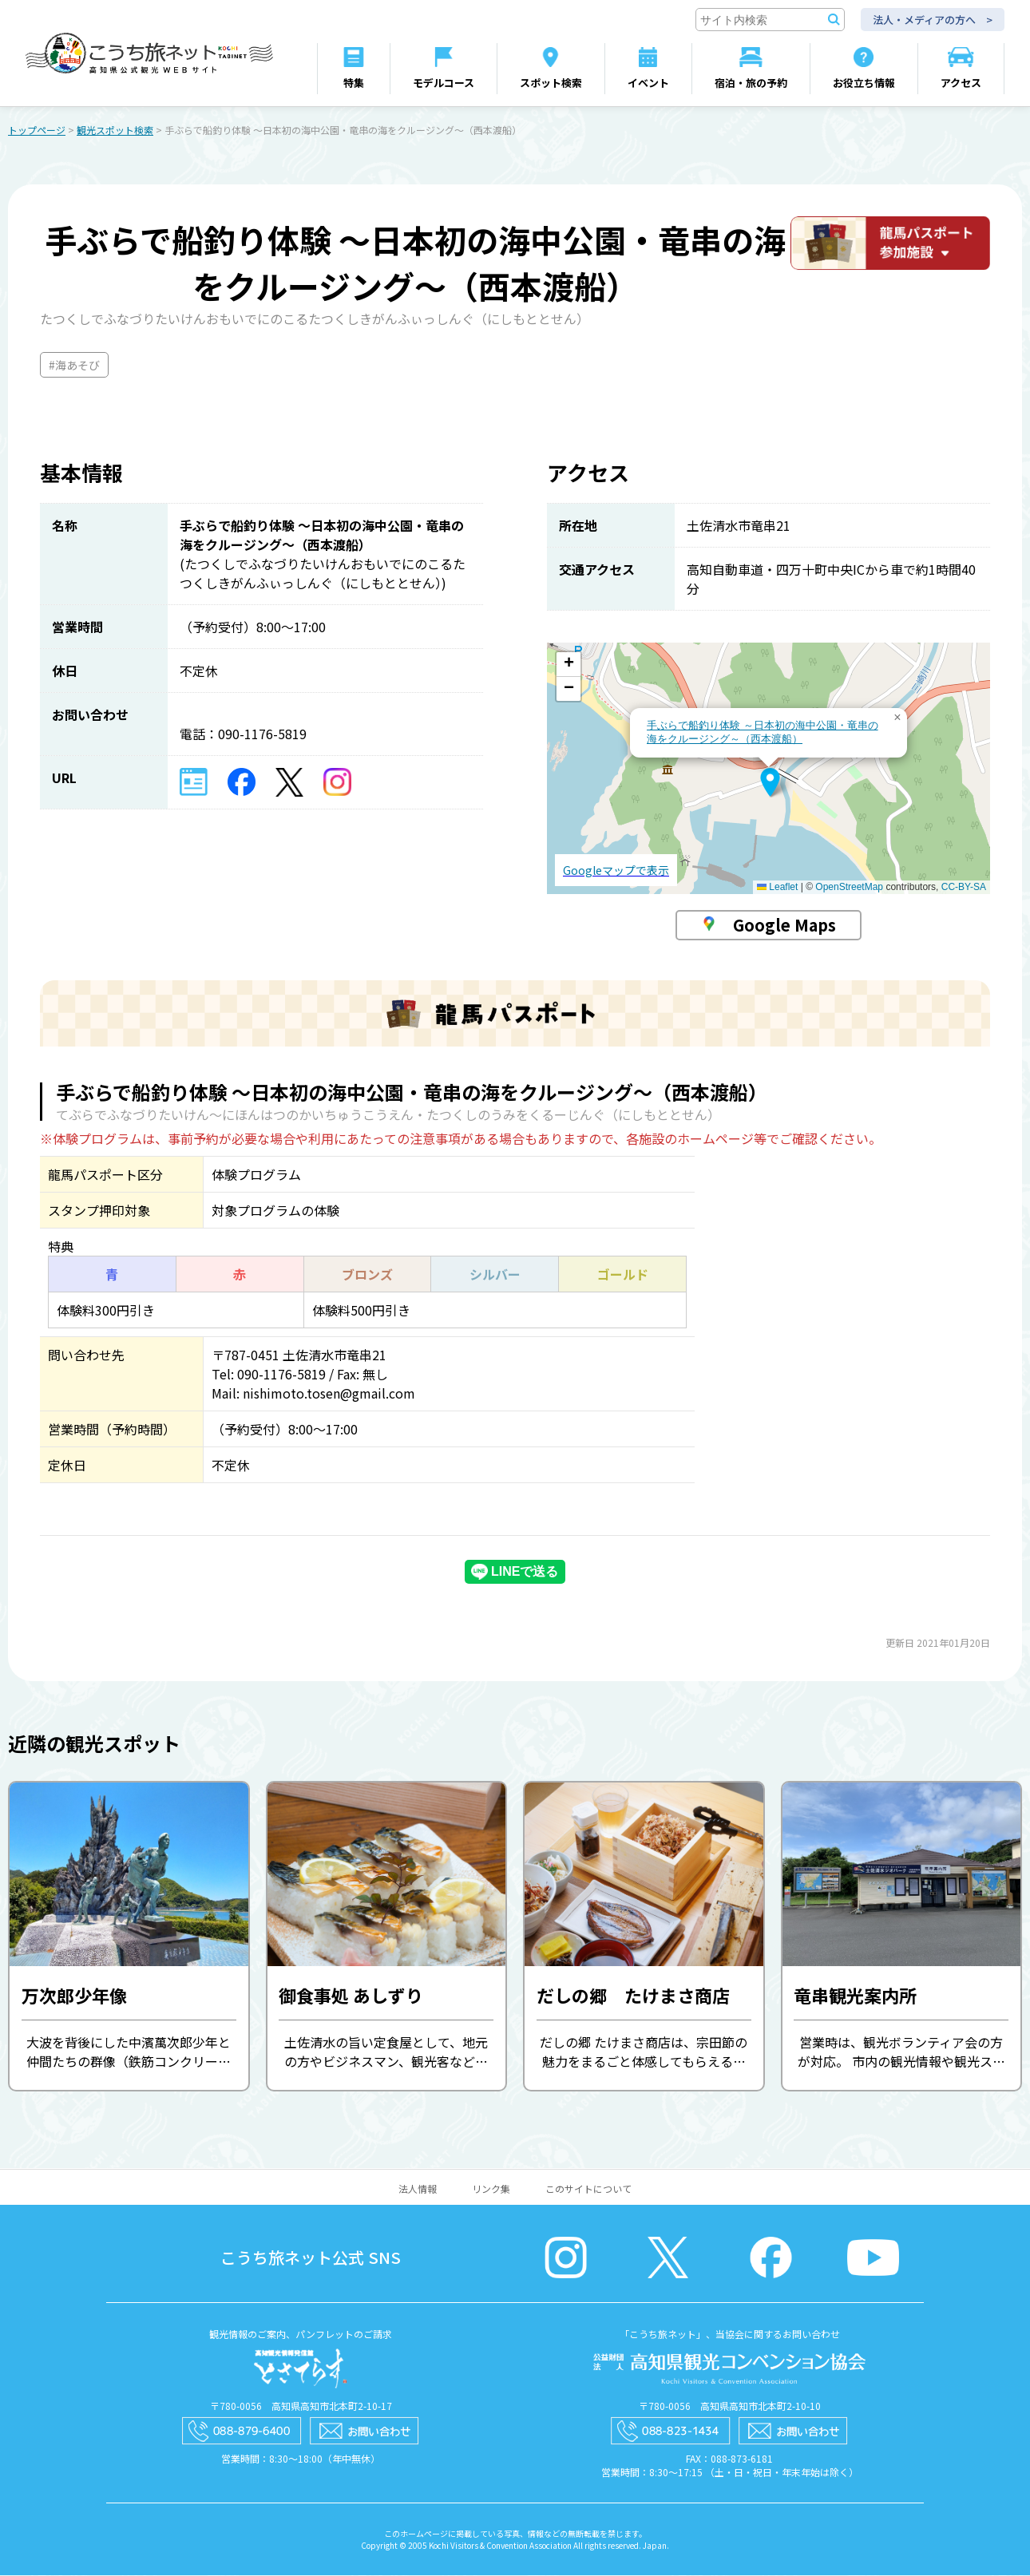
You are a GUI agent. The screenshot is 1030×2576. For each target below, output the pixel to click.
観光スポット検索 (115, 130)
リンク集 (491, 2189)
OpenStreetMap (849, 887)
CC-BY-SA (963, 887)
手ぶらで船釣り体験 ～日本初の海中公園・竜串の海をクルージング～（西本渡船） (762, 733)
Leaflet (777, 887)
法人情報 (417, 2189)
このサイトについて (588, 2189)
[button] (770, 783)
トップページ (36, 130)
